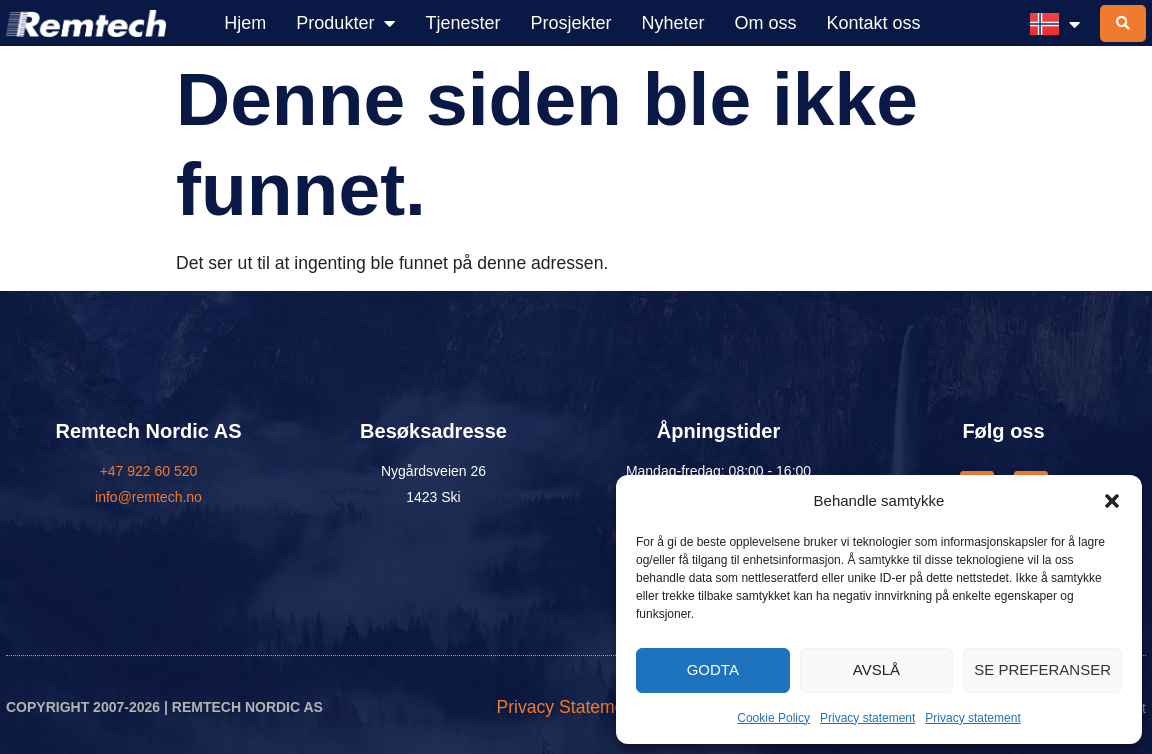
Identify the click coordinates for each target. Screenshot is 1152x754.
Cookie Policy (773, 718)
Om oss (766, 23)
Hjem (245, 23)
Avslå (876, 669)
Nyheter (672, 23)
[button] (1112, 501)
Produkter (345, 23)
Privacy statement (867, 718)
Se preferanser (1042, 669)
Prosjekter (570, 23)
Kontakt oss (874, 23)
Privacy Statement (567, 708)
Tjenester (462, 23)
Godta (713, 669)
